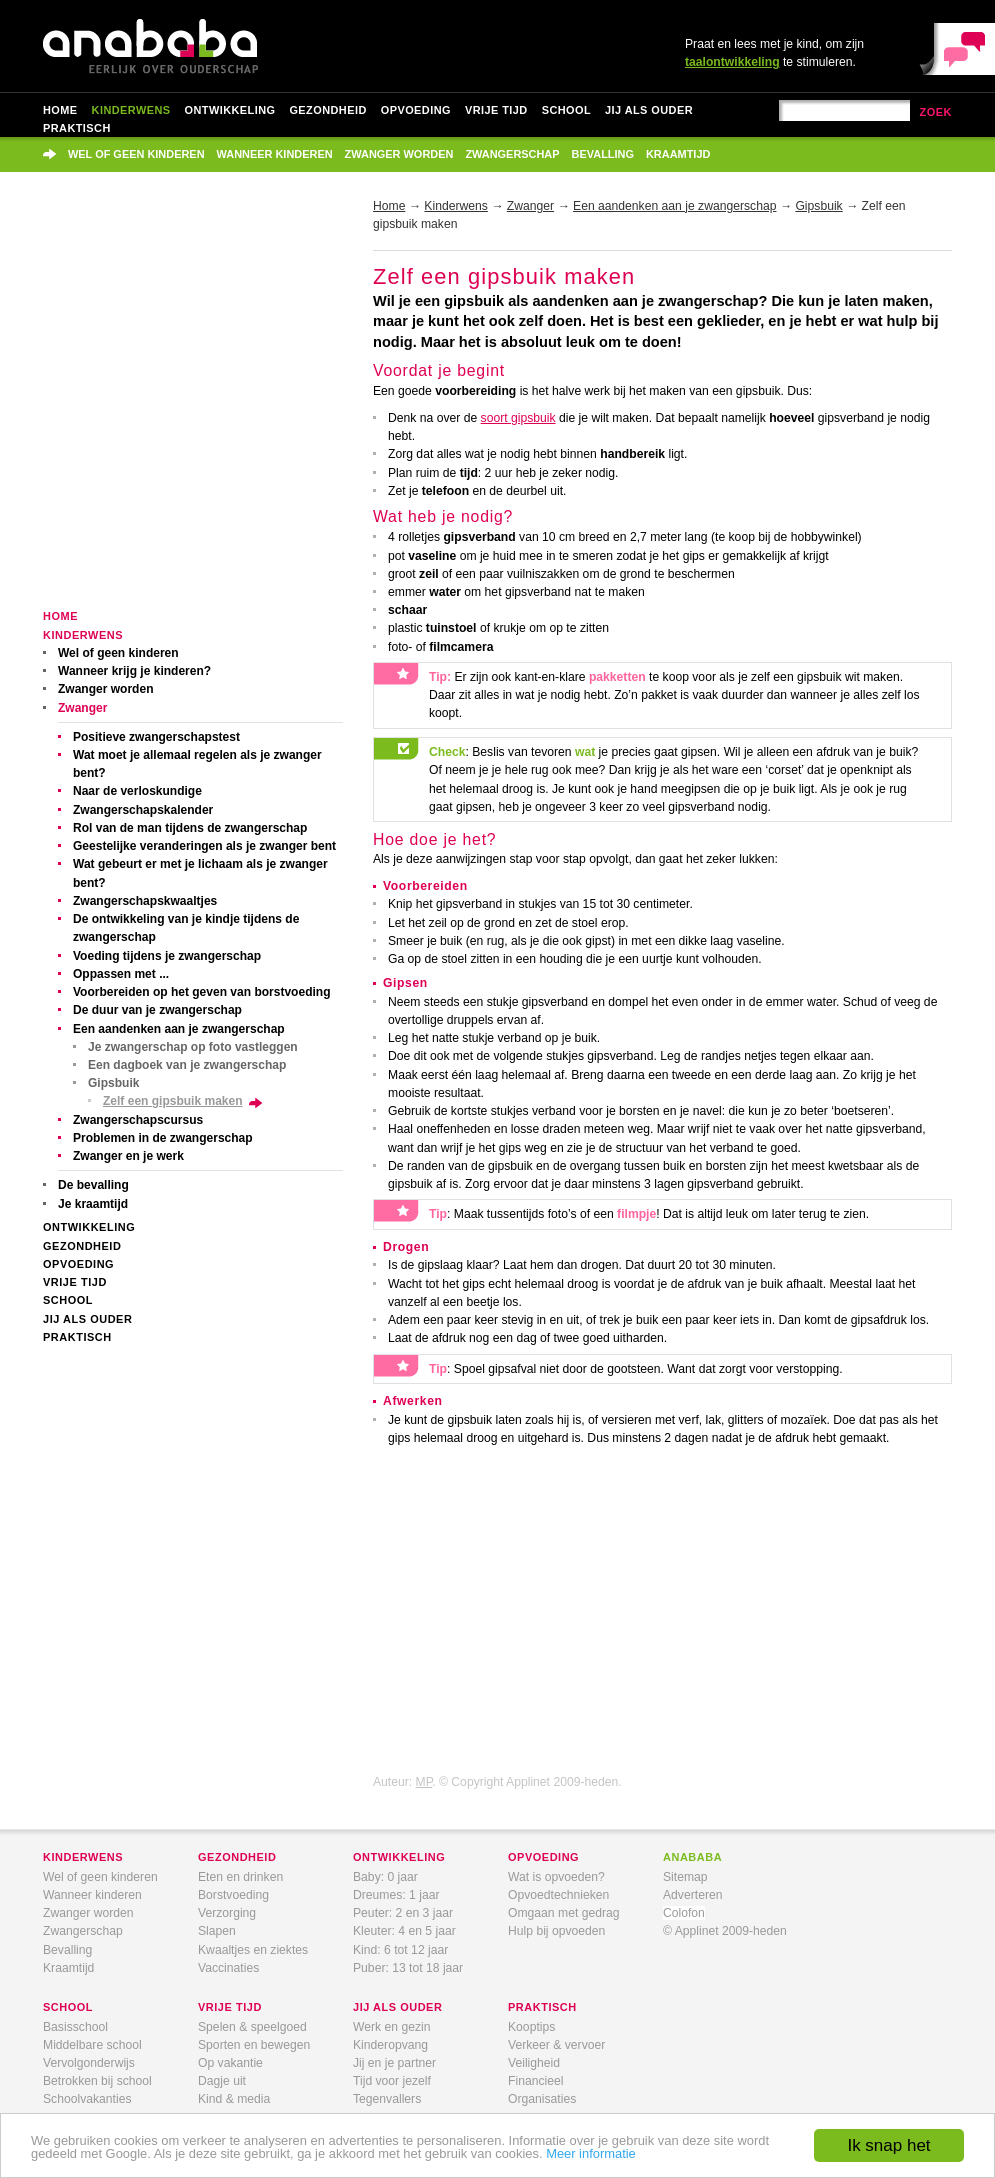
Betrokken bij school (97, 2081)
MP (424, 1782)
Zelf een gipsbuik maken (173, 1101)
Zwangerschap (512, 154)
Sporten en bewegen (254, 2045)
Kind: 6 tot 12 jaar (400, 1950)
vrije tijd (230, 2007)
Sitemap (685, 1877)
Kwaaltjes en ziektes (253, 1950)
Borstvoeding (233, 1895)
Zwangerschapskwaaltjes (145, 901)
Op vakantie (230, 2063)
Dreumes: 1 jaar (396, 1895)
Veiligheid (534, 2063)
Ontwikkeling (230, 110)
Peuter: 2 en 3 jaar (403, 1913)
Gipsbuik (113, 1083)
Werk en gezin (391, 2027)
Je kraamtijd (93, 1204)
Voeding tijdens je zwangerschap (167, 956)
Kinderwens (131, 110)
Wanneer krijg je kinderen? (134, 671)
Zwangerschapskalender (143, 810)
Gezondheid (327, 110)
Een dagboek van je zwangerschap (187, 1065)
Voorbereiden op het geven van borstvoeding (202, 992)
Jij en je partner (394, 2063)
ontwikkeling (399, 1857)
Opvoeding (416, 110)
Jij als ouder (649, 110)
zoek (935, 112)
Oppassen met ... (121, 974)
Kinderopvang (390, 2045)
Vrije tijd (496, 110)
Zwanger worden (399, 154)
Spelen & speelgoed (252, 2027)
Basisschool (75, 2027)
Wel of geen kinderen (136, 154)
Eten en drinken (240, 1877)
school (68, 2007)
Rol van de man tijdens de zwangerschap (190, 828)
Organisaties (542, 2099)
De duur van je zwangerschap (157, 1010)
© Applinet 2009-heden (725, 1931)
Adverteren (692, 1895)
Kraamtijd (678, 154)
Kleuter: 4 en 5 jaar (404, 1931)
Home (60, 110)
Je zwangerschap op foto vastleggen (193, 1047)
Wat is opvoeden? (556, 1877)
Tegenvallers (387, 2099)
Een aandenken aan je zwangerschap (179, 1029)
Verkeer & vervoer (556, 2045)
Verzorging (227, 1913)
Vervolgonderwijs (89, 2063)
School (566, 110)
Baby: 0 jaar (385, 1877)
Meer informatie (591, 2153)
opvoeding (543, 1857)
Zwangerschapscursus (138, 1120)
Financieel (535, 2081)
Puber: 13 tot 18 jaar (408, 1968)
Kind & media (234, 2099)
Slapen (217, 1931)
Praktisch (77, 128)
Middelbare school (92, 2045)
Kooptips (531, 2027)
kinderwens (83, 1857)
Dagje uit (222, 2081)
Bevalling (603, 154)
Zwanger (82, 708)
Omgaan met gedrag (564, 1913)
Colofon (684, 1913)
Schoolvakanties (87, 2099)
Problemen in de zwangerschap (163, 1138)
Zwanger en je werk (128, 1156)
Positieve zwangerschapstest (156, 737)
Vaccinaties (228, 1968)
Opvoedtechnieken (558, 1895)
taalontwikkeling (732, 62)
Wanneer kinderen (275, 154)
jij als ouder (397, 2007)
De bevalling (93, 1185)
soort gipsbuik (518, 418)
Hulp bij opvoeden (556, 1931)
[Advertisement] (187, 404)
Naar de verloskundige (137, 791)
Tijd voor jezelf (392, 2081)
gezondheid (237, 1857)
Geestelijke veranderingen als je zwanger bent (204, 846)
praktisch (542, 2007)
